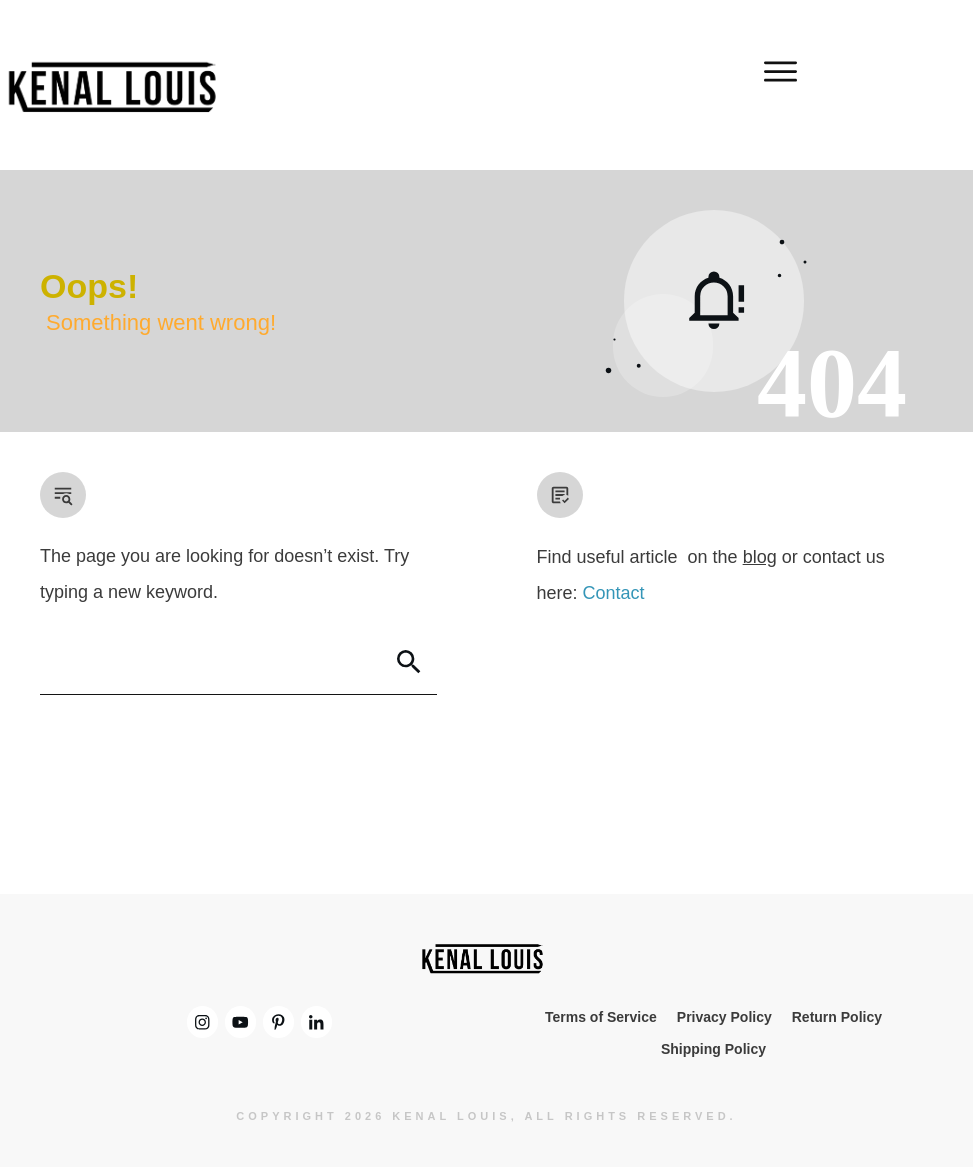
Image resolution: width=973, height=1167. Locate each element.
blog (760, 557)
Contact (614, 593)
